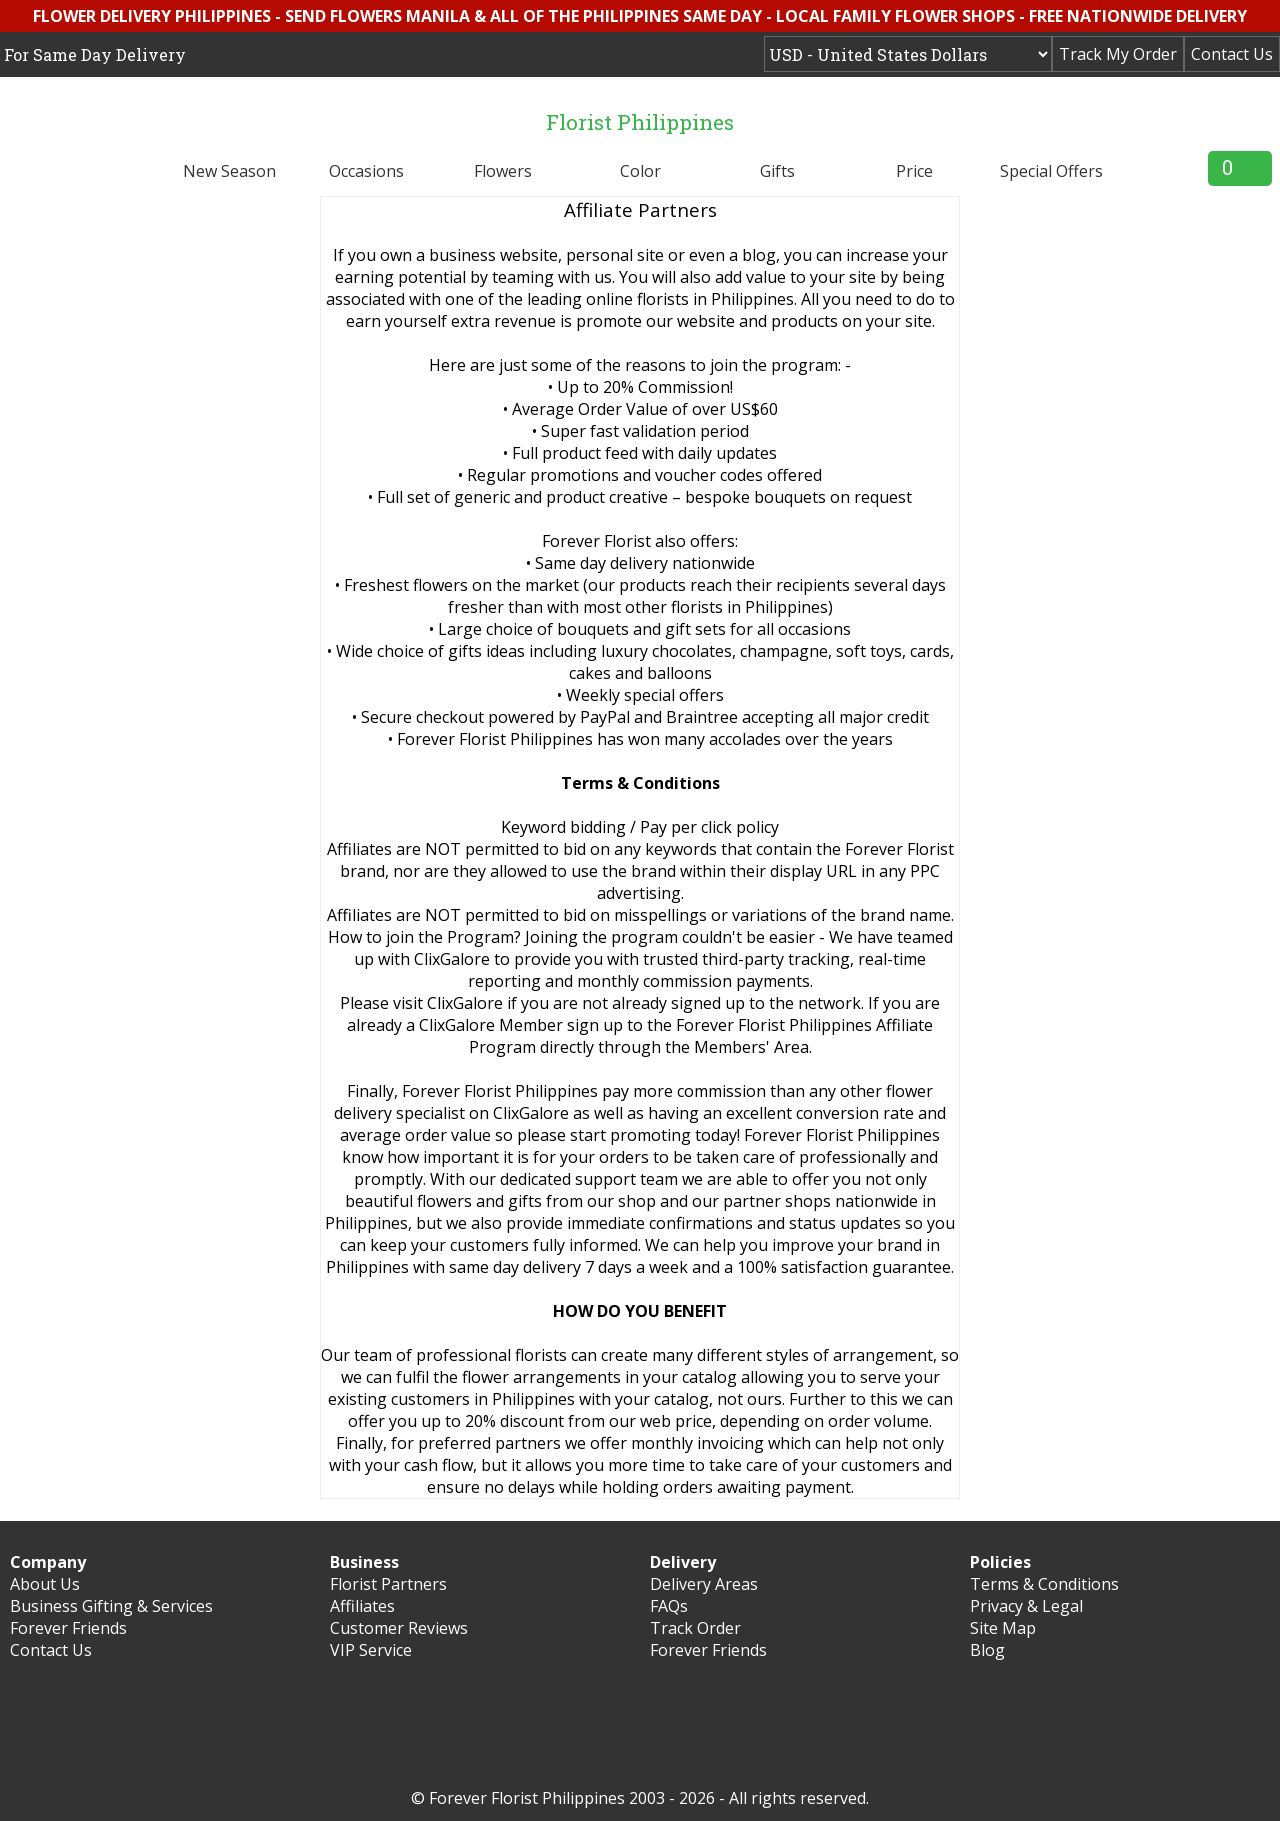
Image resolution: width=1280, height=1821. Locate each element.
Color (640, 171)
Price (914, 171)
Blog (987, 1650)
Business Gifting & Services (111, 1606)
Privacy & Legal (1026, 1606)
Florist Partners (388, 1584)
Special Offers (1051, 171)
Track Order (695, 1628)
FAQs (669, 1606)
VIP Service (371, 1650)
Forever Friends (68, 1628)
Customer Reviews (399, 1628)
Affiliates (362, 1606)
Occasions (366, 171)
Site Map (1003, 1628)
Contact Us (1232, 54)
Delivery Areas (704, 1584)
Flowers (503, 171)
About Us (45, 1584)
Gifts (777, 171)
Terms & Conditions (1044, 1584)
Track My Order (1118, 54)
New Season (229, 171)
